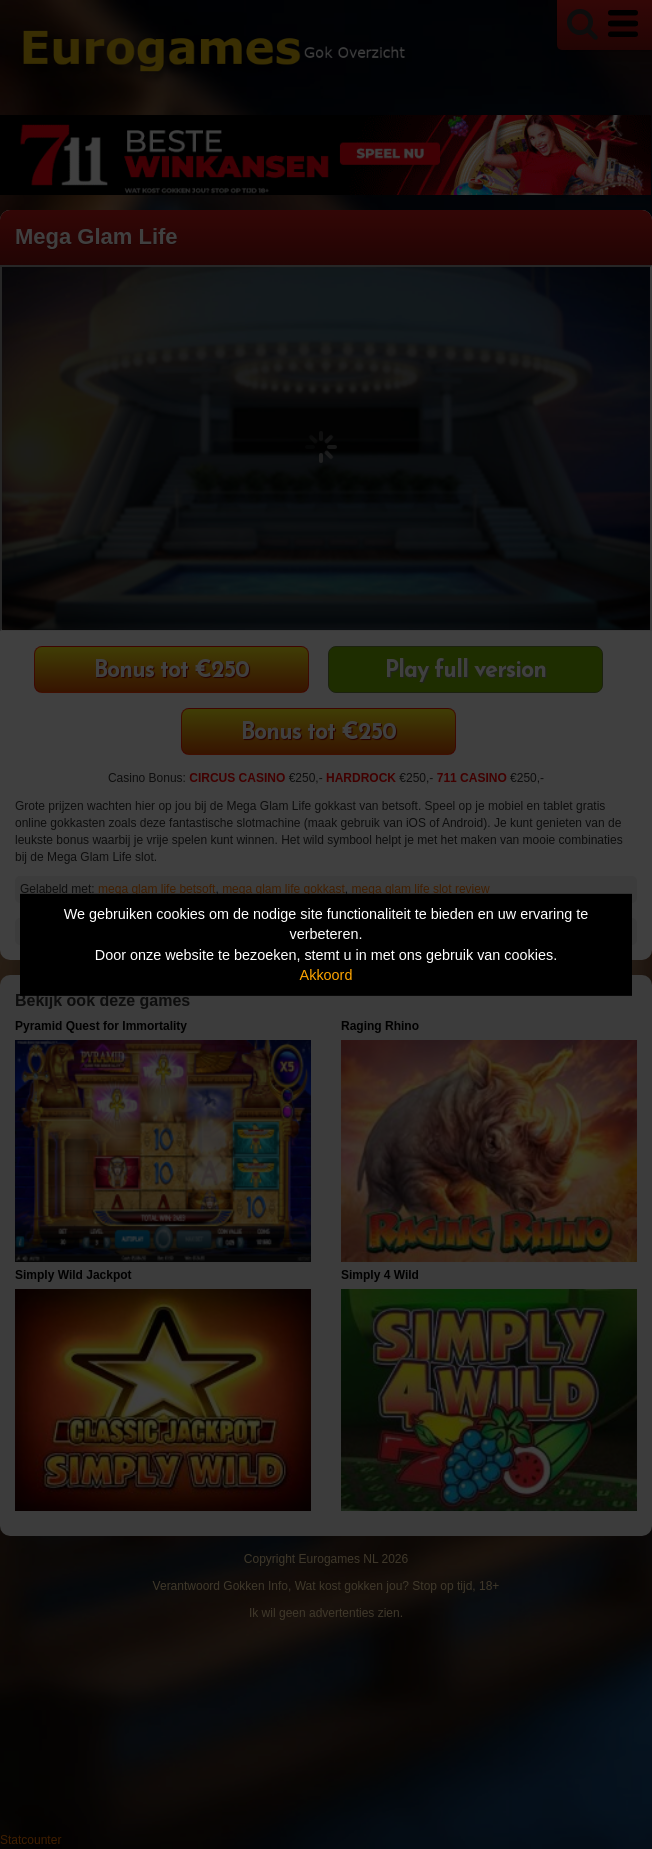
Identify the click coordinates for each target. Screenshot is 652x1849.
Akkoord (326, 975)
